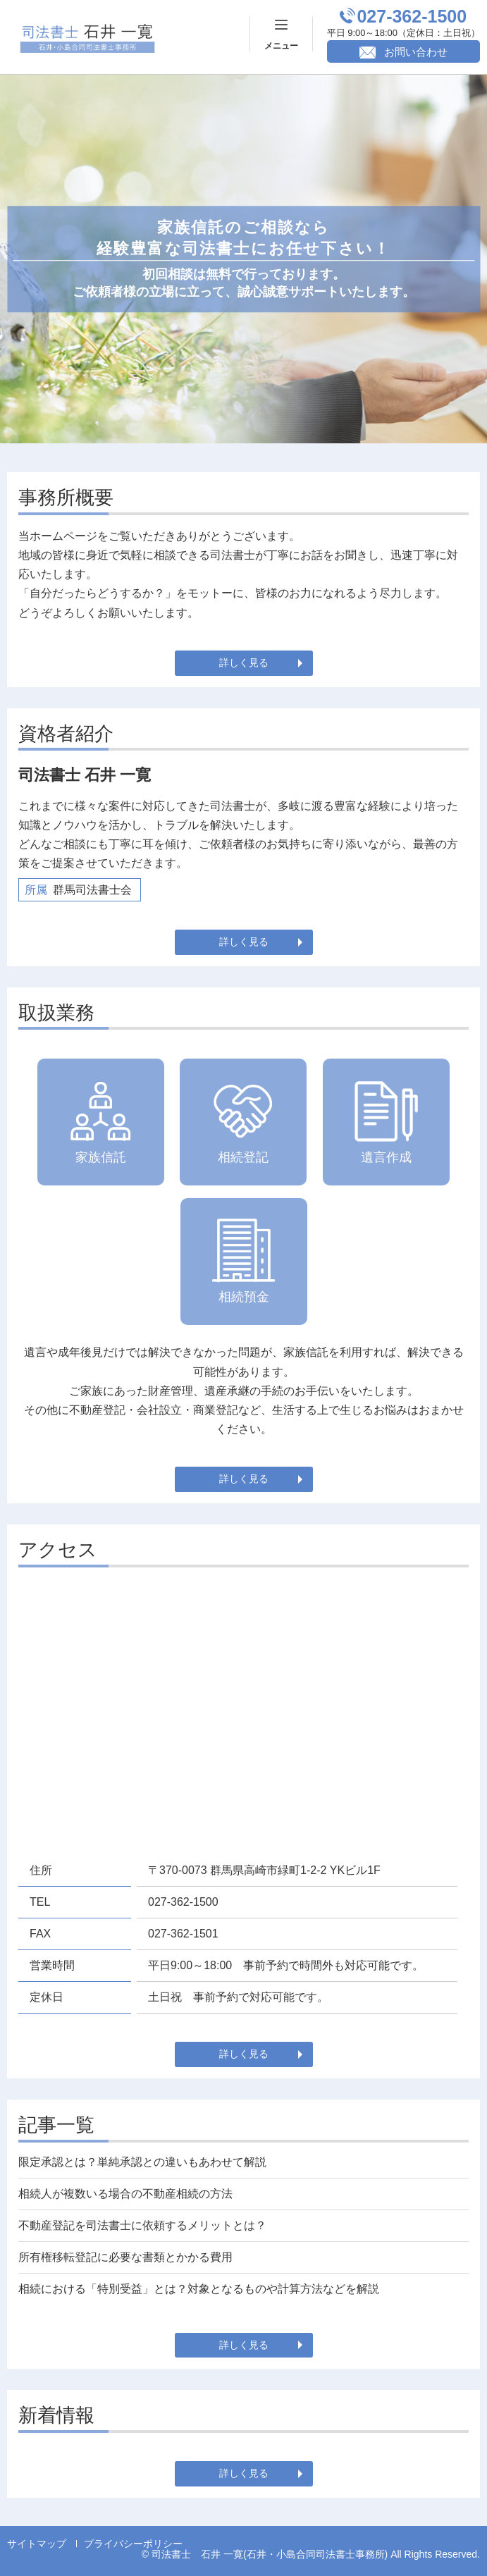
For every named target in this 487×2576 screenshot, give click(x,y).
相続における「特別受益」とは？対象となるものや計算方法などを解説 (198, 2289)
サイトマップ (36, 2543)
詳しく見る (244, 662)
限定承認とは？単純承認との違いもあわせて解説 (142, 2162)
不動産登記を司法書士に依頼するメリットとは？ (142, 2225)
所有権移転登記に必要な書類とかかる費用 (125, 2257)
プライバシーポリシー (133, 2543)
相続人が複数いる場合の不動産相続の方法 (125, 2194)
